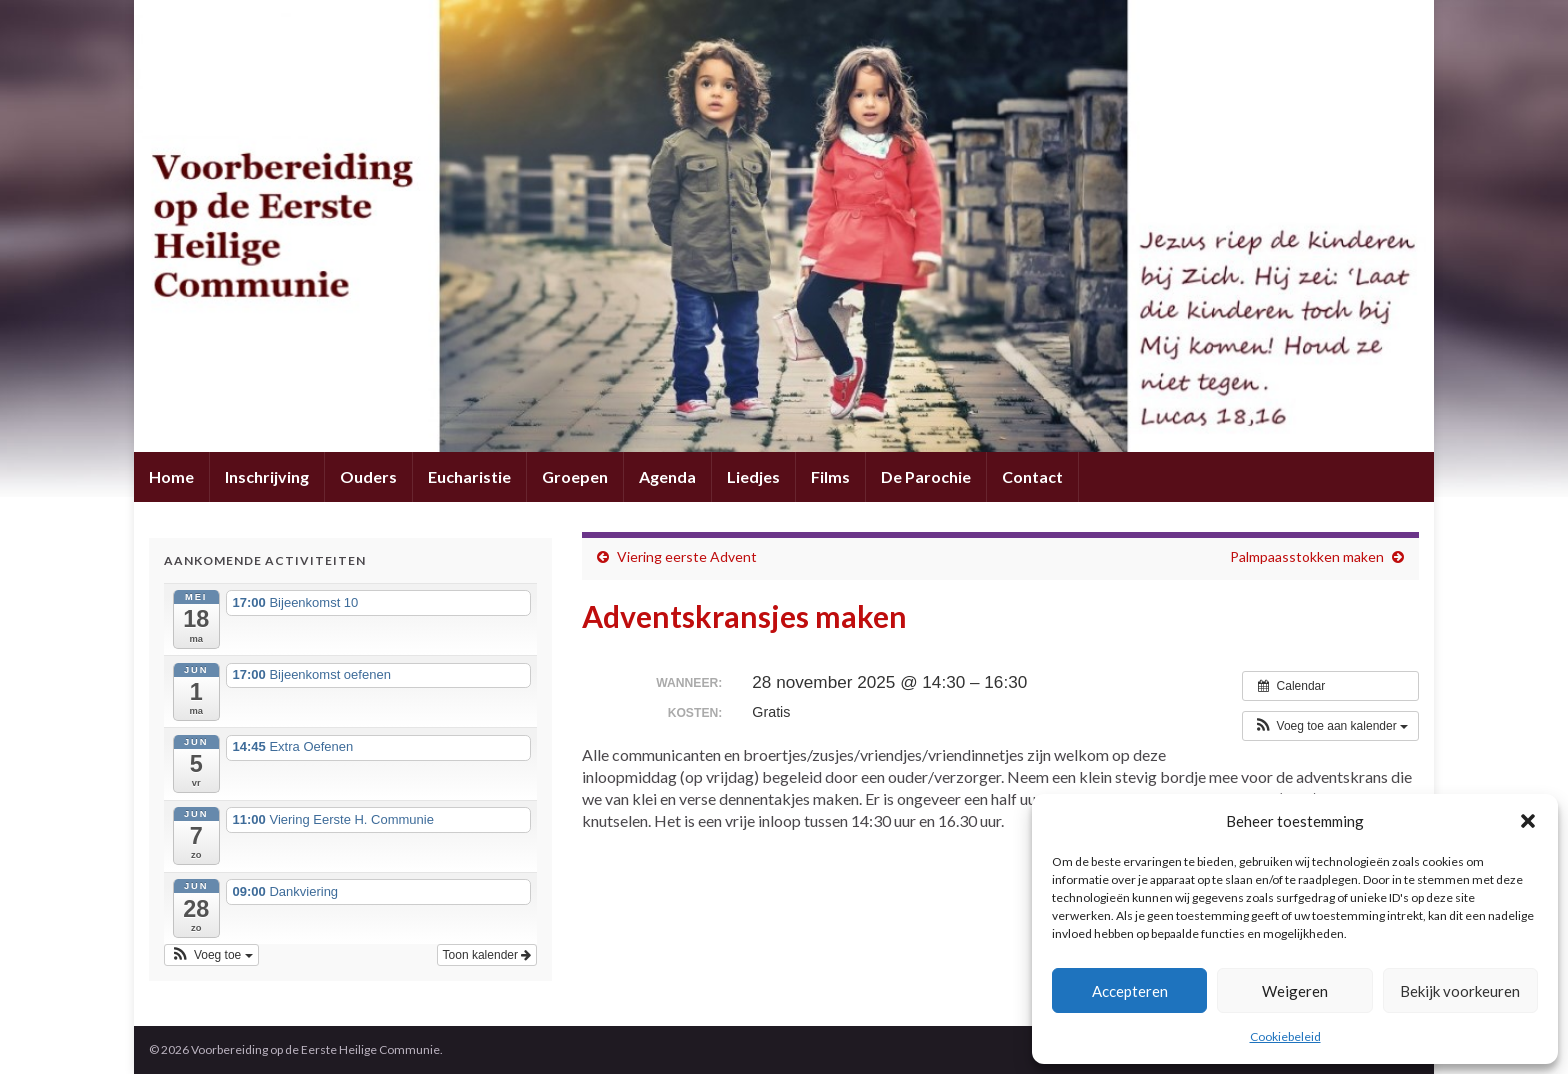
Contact (1032, 476)
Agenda (667, 476)
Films (830, 476)
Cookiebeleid (1285, 1036)
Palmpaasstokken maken (1307, 556)
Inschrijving (267, 476)
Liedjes (753, 476)
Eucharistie (469, 476)
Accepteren (1130, 991)
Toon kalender (487, 955)
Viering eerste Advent (687, 556)
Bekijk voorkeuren (1460, 991)
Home (171, 476)
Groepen (575, 476)
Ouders (368, 476)
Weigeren (1295, 991)
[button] (1528, 821)
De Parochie (926, 476)
